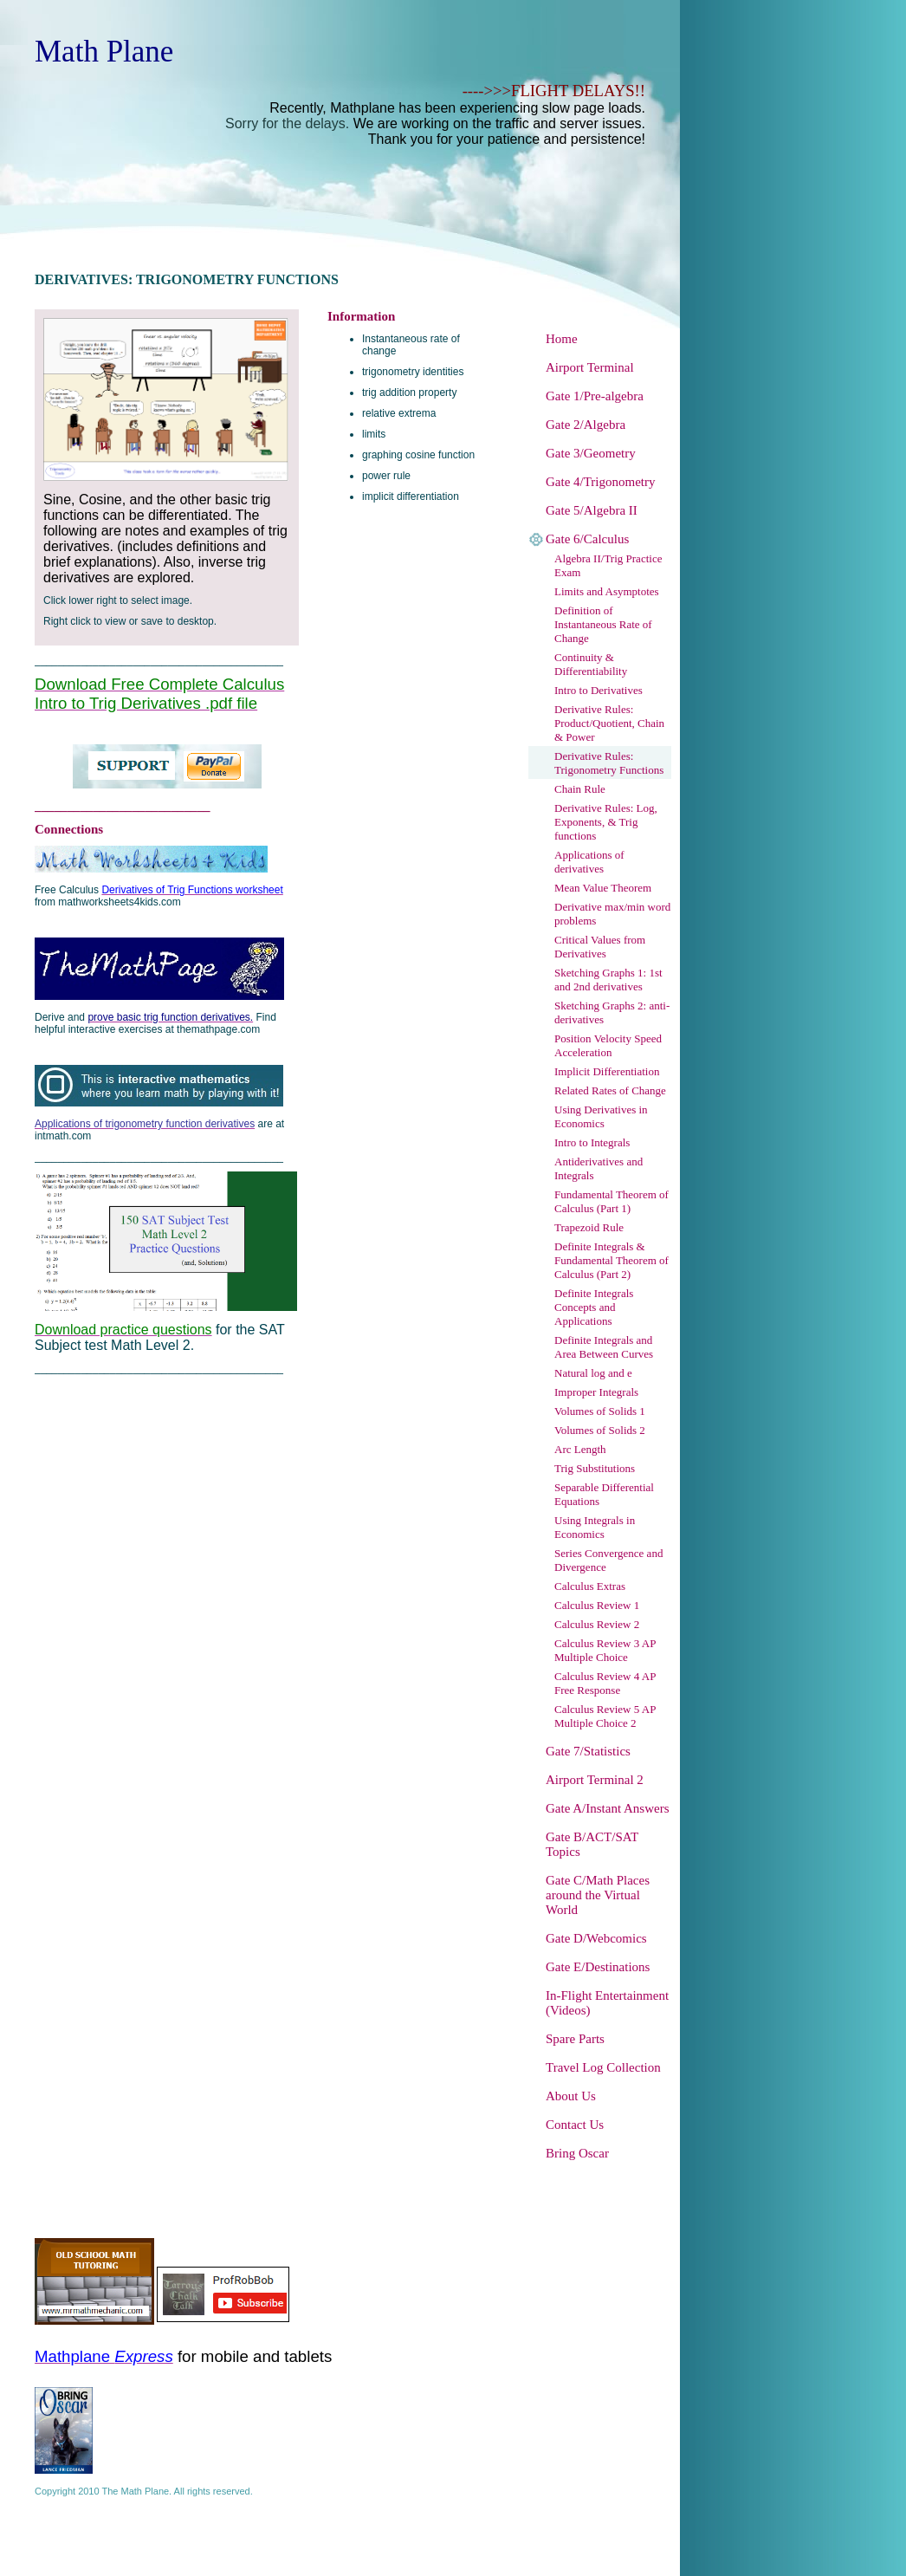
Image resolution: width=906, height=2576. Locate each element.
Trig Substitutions (594, 1468)
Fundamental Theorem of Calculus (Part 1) (611, 1201)
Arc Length (580, 1449)
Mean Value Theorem (602, 887)
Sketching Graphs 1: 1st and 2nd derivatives (608, 979)
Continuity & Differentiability (590, 664)
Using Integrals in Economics (594, 1527)
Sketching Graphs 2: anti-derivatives (612, 1012)
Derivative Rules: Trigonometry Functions (608, 762)
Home (562, 339)
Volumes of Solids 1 (599, 1411)
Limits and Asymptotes (606, 591)
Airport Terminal (590, 367)
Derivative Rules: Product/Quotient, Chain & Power (609, 723)
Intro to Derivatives (598, 690)
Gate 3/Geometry (591, 453)
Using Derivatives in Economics (601, 1116)
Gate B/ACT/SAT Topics (592, 1844)
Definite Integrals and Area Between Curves (603, 1346)
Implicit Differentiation (606, 1071)
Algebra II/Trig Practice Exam (608, 565)
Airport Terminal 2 (595, 1780)
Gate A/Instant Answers (607, 1808)
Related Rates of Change (610, 1090)
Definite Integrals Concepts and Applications (593, 1307)
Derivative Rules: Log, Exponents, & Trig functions (605, 821)
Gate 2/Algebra (585, 424)
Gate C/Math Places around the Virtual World (598, 1895)
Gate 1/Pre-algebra (595, 396)
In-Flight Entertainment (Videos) (607, 2003)
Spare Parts (575, 2039)
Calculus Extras (589, 1586)
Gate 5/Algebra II (591, 510)
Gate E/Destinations (598, 1967)
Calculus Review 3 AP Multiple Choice (605, 1650)
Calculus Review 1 (596, 1605)
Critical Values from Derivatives (599, 946)
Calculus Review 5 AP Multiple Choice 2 (605, 1716)
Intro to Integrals (592, 1142)
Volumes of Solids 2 (599, 1430)
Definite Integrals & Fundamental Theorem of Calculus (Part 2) (611, 1260)
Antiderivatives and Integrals (598, 1168)
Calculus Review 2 (596, 1624)
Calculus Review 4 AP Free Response (605, 1683)
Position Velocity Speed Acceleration (608, 1045)
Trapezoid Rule (589, 1227)
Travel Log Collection (603, 2067)
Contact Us (575, 2125)
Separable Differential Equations (604, 1494)
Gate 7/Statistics (588, 1751)
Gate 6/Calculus (587, 539)
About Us (571, 2096)
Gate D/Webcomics (596, 1938)
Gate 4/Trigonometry (601, 482)
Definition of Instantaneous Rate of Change (603, 624)
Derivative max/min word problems (612, 913)
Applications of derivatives (589, 861)
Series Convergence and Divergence (608, 1560)
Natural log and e (593, 1372)
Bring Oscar (577, 2153)
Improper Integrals (596, 1391)
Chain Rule (579, 788)
